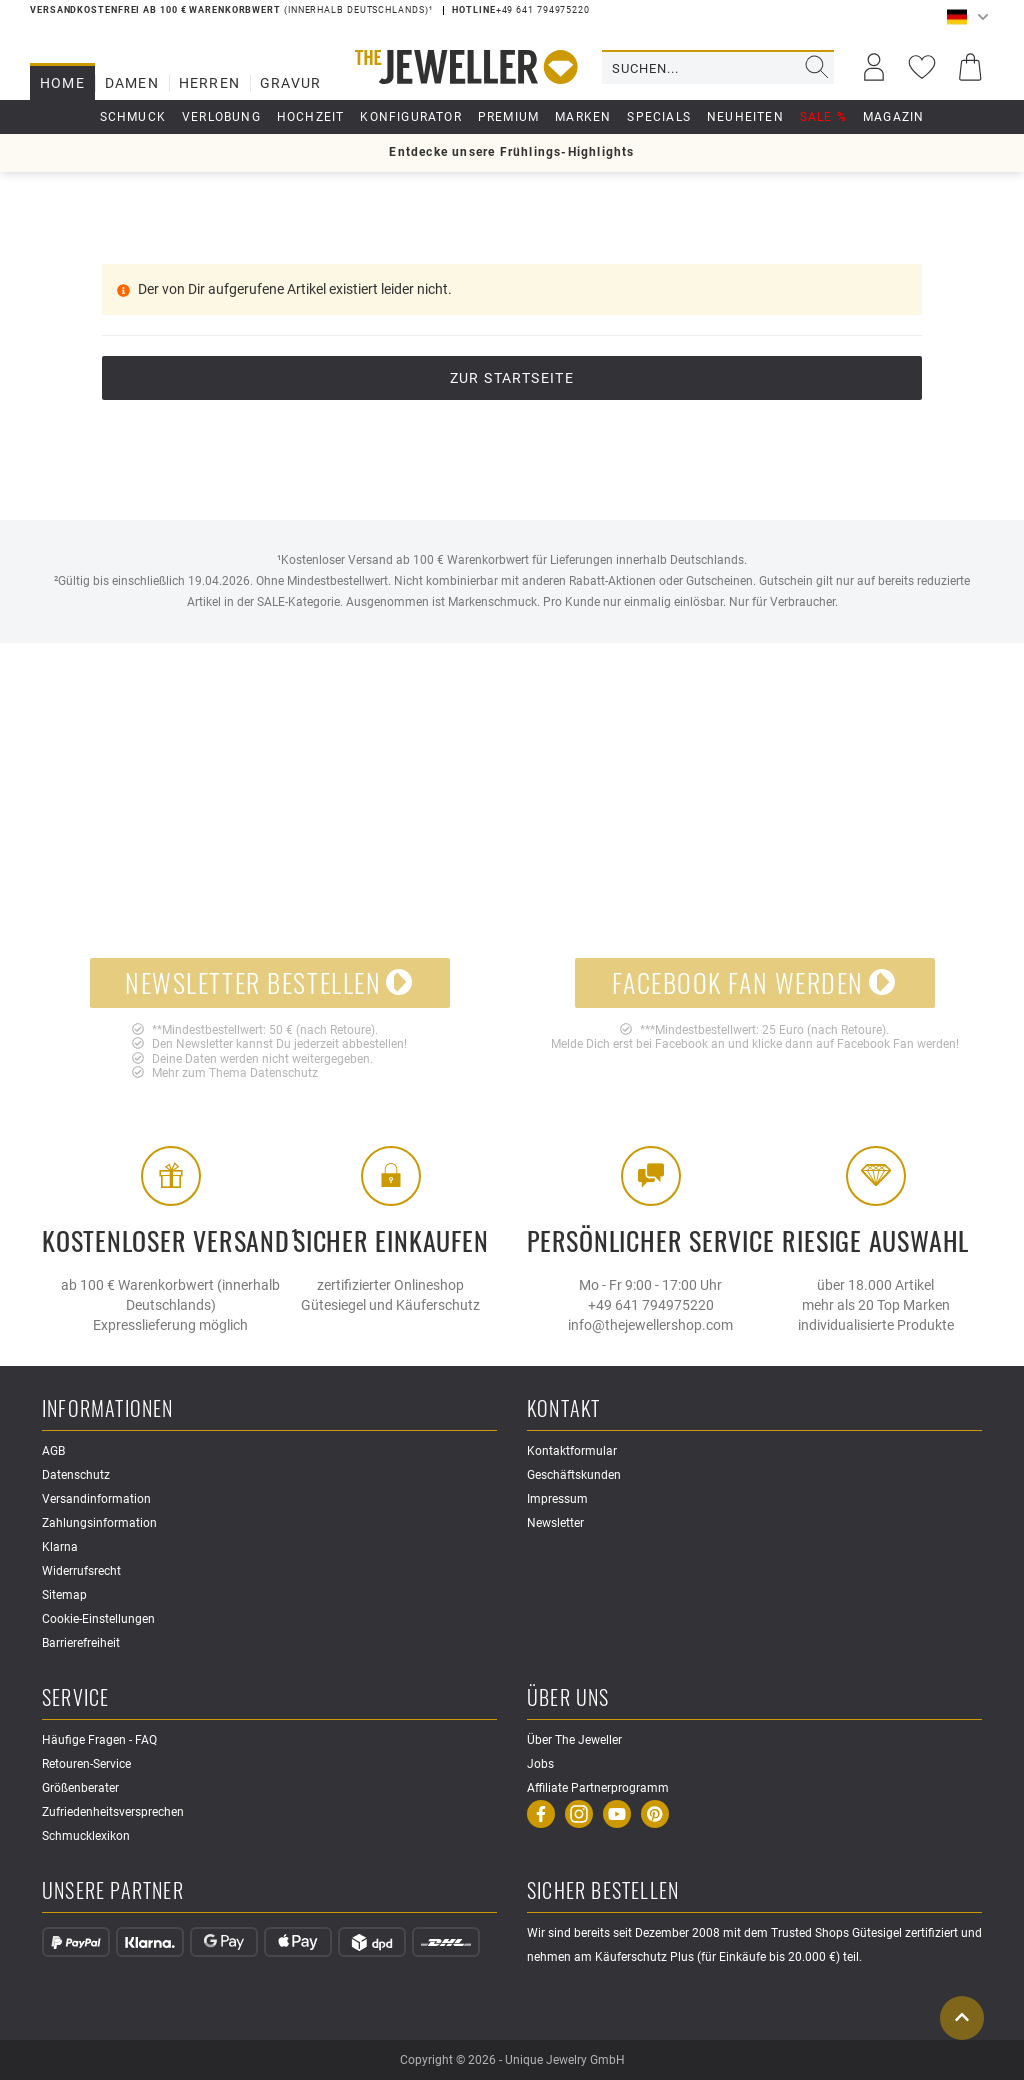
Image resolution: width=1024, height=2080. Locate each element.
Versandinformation (96, 1499)
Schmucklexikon (86, 1836)
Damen (132, 83)
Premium (508, 117)
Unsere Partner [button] (113, 1891)
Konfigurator (410, 117)
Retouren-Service (86, 1764)
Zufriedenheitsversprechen (113, 1812)
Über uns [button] (568, 1698)
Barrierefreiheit (81, 1643)
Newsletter (555, 1523)
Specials (659, 117)
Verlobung (221, 117)
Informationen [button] (108, 1409)
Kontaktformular (572, 1451)
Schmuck (133, 117)
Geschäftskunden (574, 1475)
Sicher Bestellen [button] (603, 1891)
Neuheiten (745, 117)
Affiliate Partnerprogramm (598, 1788)
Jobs (540, 1764)
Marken (583, 117)
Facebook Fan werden (754, 982)
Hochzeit (311, 117)
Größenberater (80, 1788)
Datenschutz (284, 1073)
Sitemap (64, 1595)
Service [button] (75, 1698)
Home (62, 83)
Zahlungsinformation (99, 1523)
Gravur (290, 83)
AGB (53, 1451)
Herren (209, 83)
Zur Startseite (512, 378)
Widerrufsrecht (81, 1571)
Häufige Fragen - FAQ (99, 1740)
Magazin (893, 117)
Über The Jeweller (574, 1740)
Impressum (557, 1499)
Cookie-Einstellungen (98, 1619)
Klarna (60, 1547)
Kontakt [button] (563, 1409)
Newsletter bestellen (269, 982)
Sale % (823, 117)
